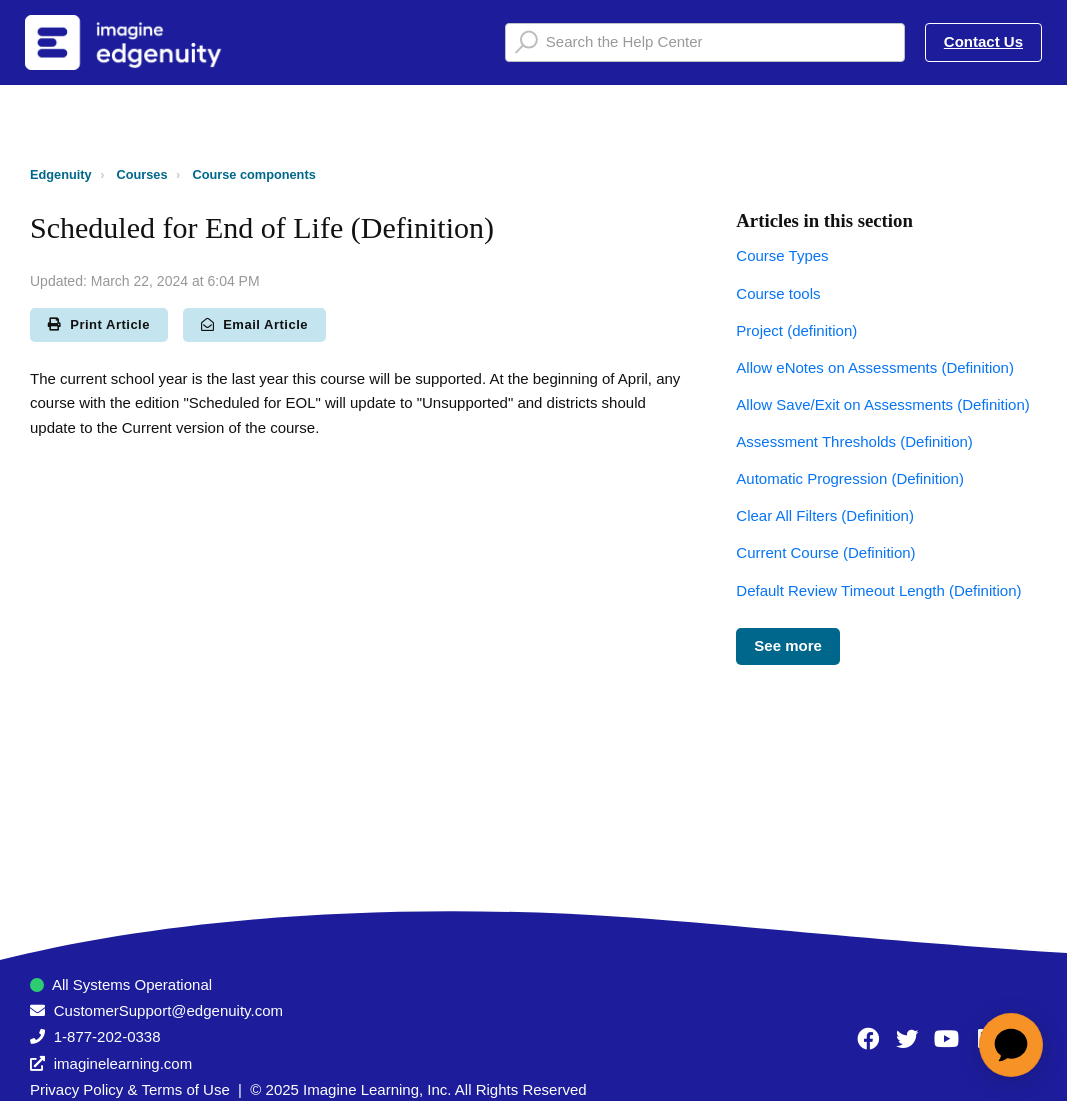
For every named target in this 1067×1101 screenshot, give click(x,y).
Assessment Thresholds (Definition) (854, 441)
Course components (253, 174)
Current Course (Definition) (825, 552)
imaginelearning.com (123, 1063)
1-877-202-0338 (107, 1036)
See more (788, 645)
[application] (1011, 1045)
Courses (142, 174)
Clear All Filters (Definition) (825, 515)
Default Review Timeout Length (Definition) (878, 590)
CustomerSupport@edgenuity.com (168, 1010)
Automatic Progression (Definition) (850, 478)
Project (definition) (796, 330)
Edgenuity (61, 174)
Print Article (99, 324)
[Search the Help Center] (705, 42)
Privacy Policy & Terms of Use (130, 1089)
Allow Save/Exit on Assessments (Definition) (882, 404)
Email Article (254, 324)
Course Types (782, 255)
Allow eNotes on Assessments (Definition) (875, 367)
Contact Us (983, 41)
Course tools (778, 293)
